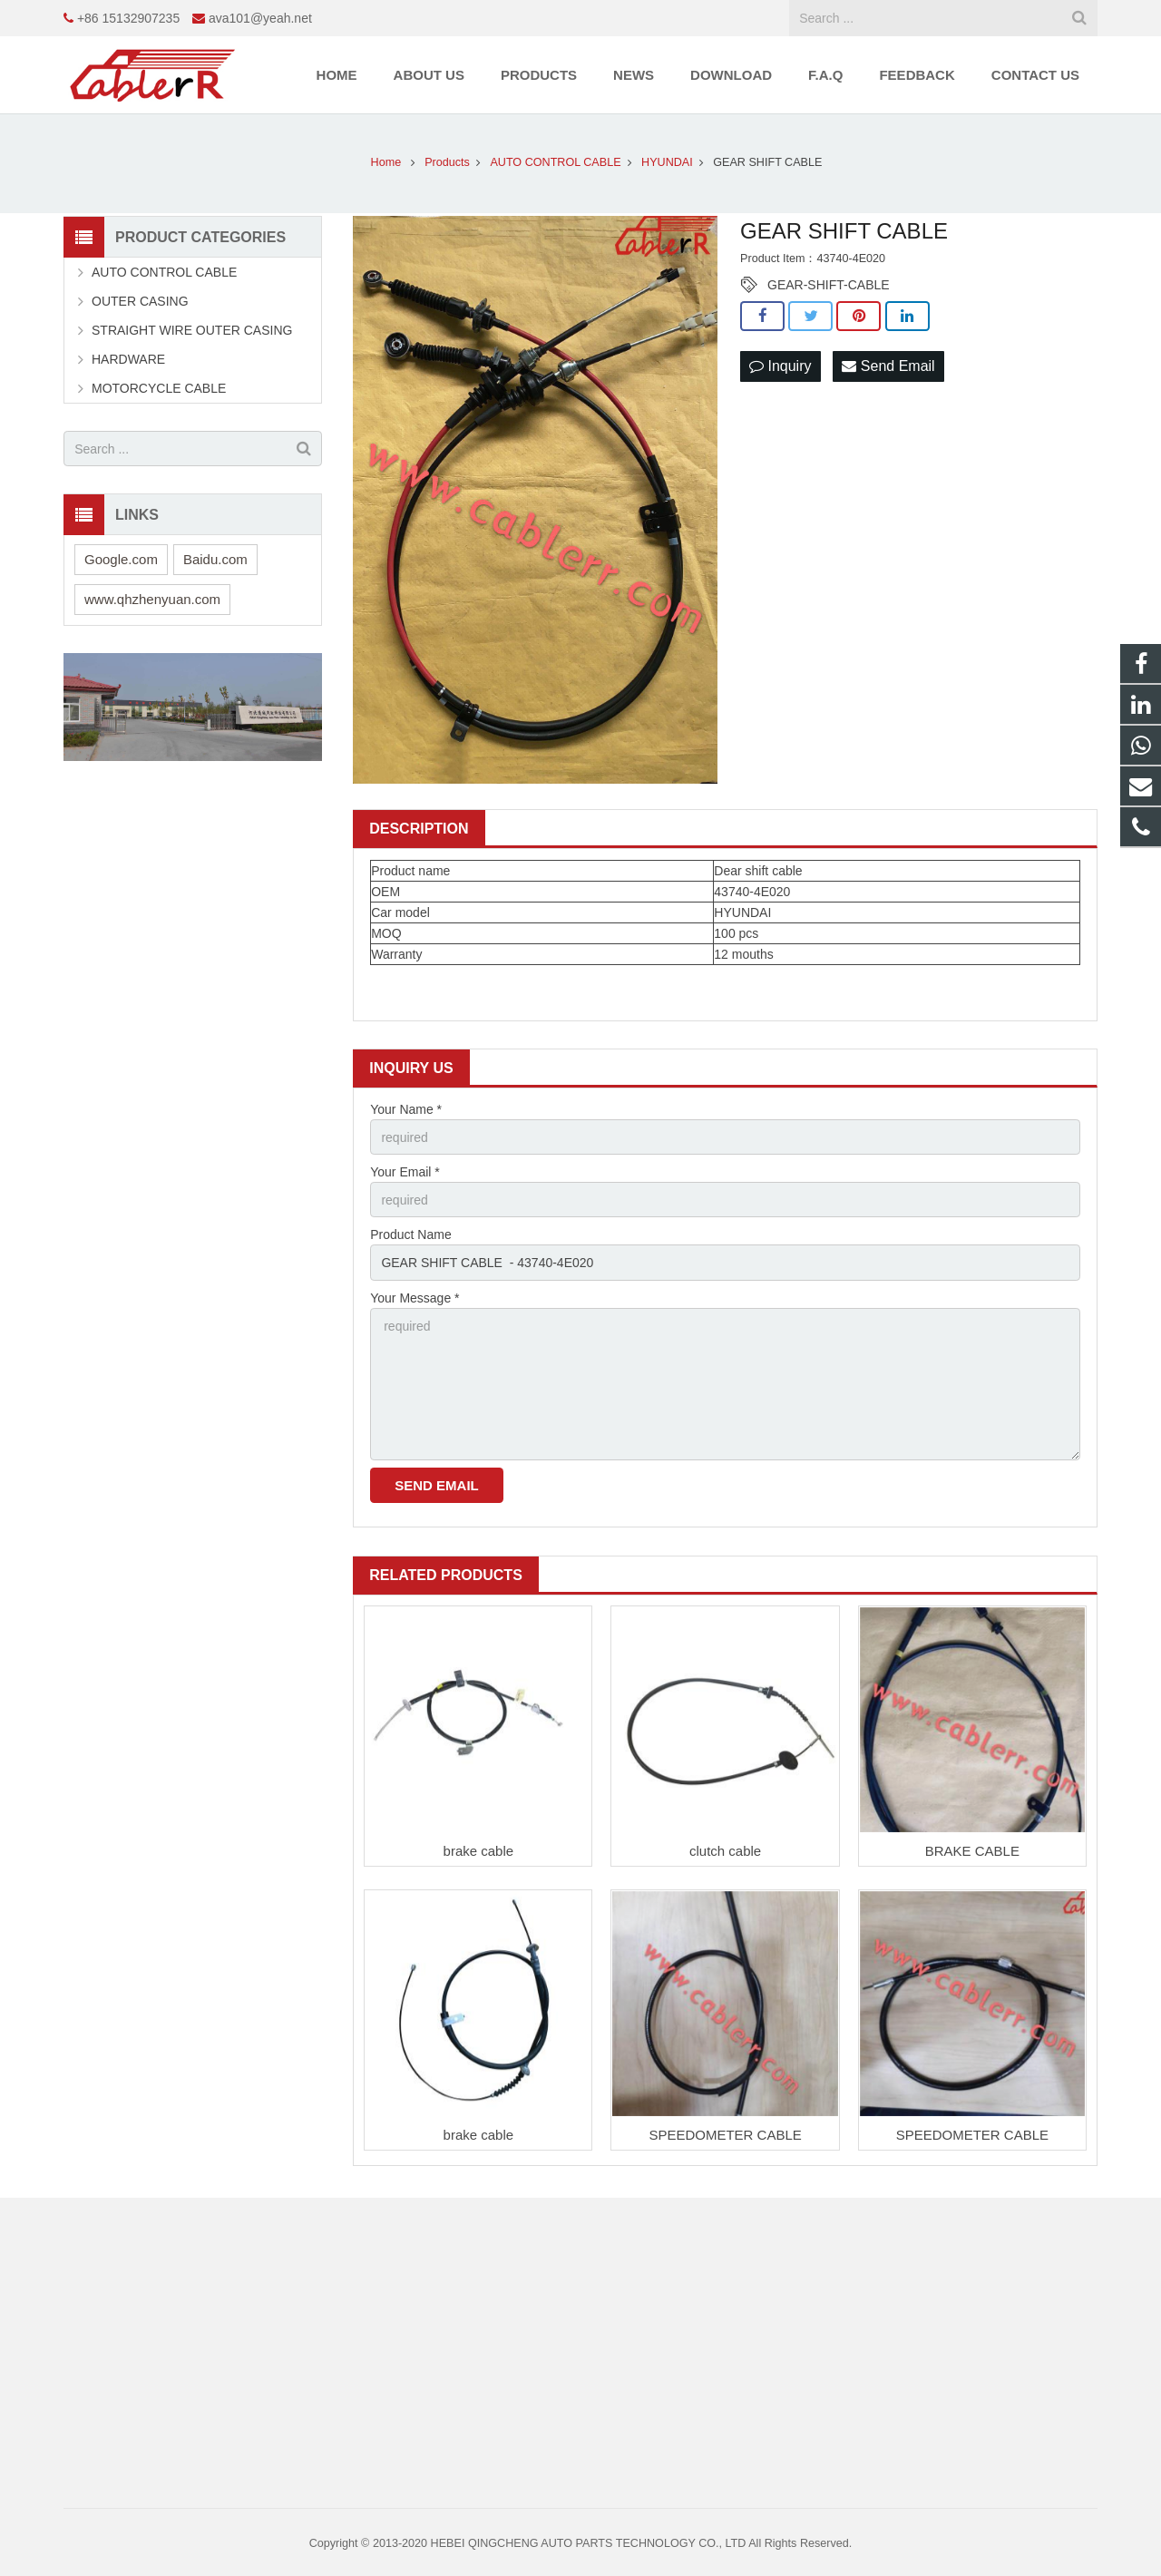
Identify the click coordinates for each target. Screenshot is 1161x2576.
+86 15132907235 (128, 18)
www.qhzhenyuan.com (152, 599)
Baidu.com (215, 559)
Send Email (888, 366)
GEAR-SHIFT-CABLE (828, 285)
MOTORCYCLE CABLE (159, 388)
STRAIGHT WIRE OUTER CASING (192, 330)
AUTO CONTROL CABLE (164, 272)
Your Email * (405, 1172)
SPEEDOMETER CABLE (725, 2134)
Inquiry (780, 366)
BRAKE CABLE (972, 1851)
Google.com (121, 559)
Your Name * (406, 1109)
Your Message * (414, 1298)
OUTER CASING (140, 301)
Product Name (410, 1234)
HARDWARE (128, 359)
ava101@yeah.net (260, 18)
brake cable (479, 1851)
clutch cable (725, 1851)
